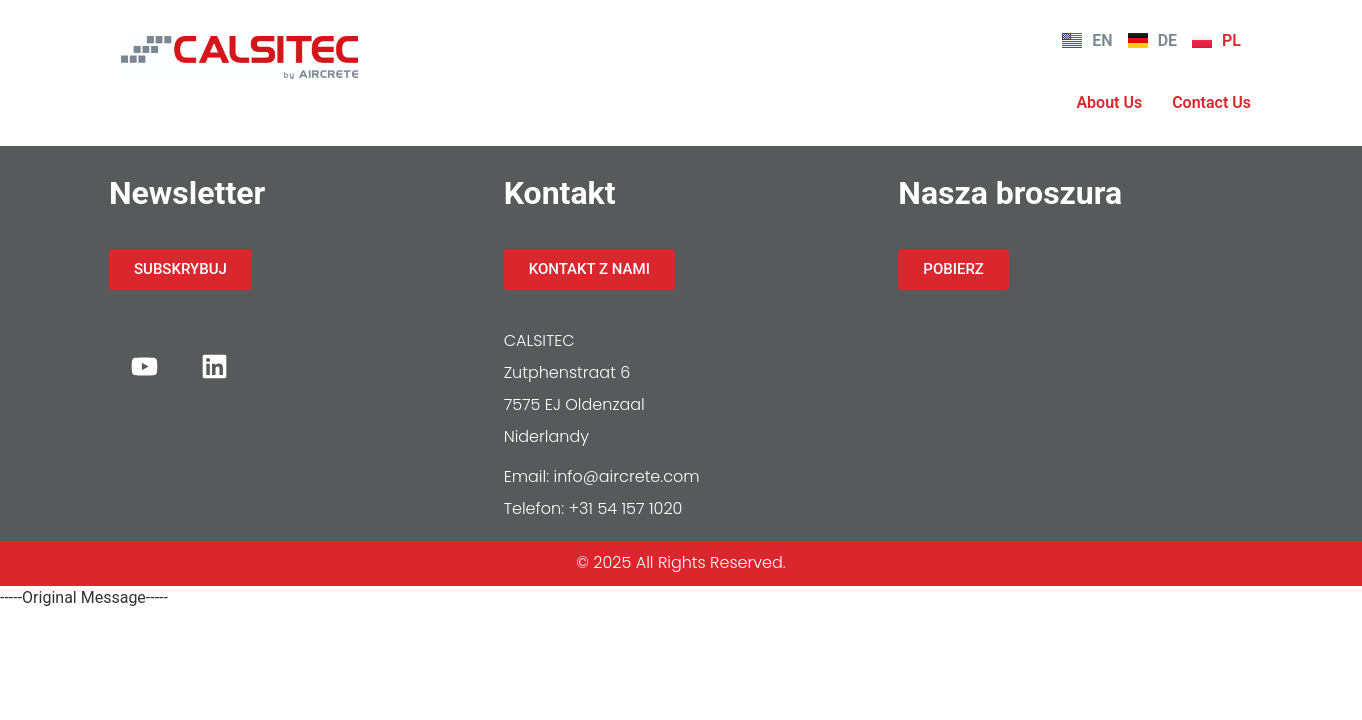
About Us (1109, 102)
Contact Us (1211, 102)
